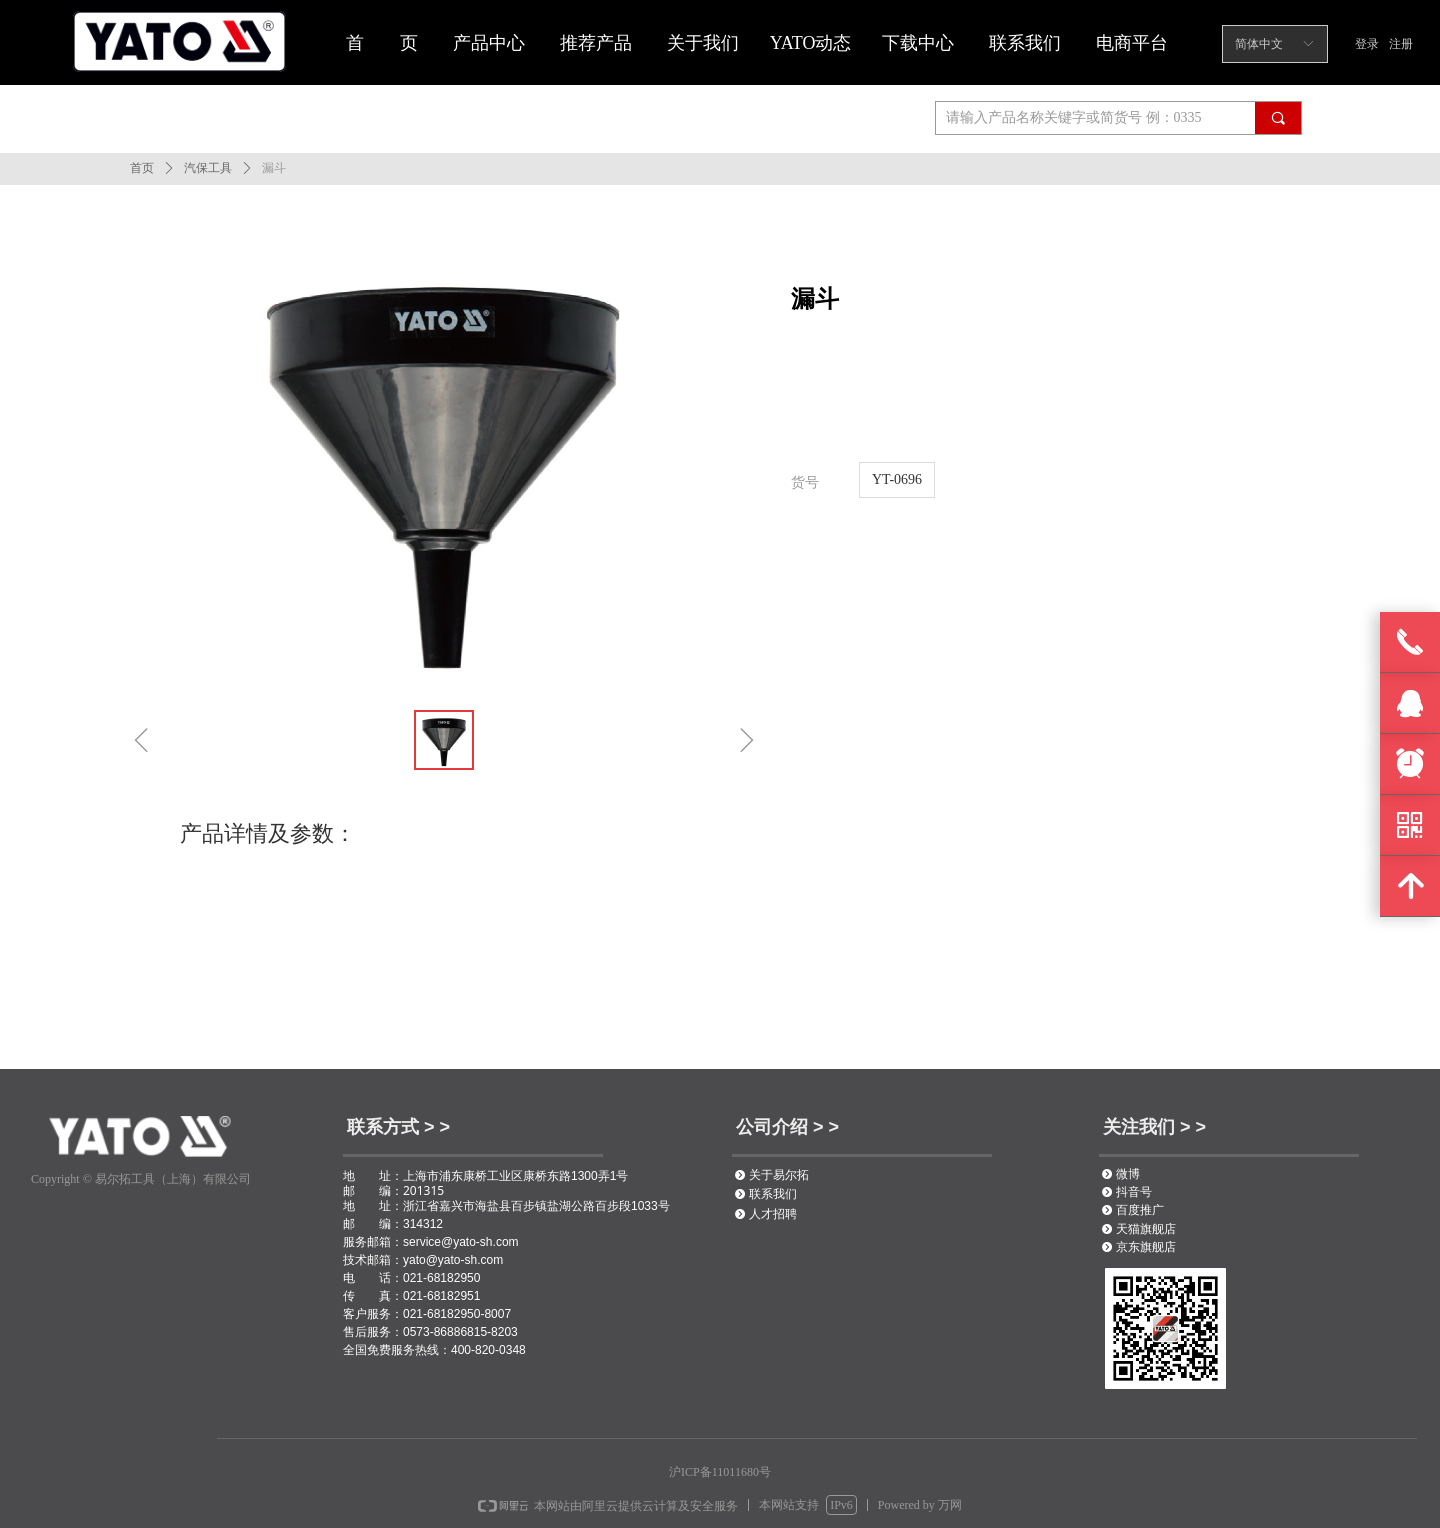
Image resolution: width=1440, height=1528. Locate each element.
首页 (142, 168)
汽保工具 (208, 168)
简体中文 (1259, 44)
